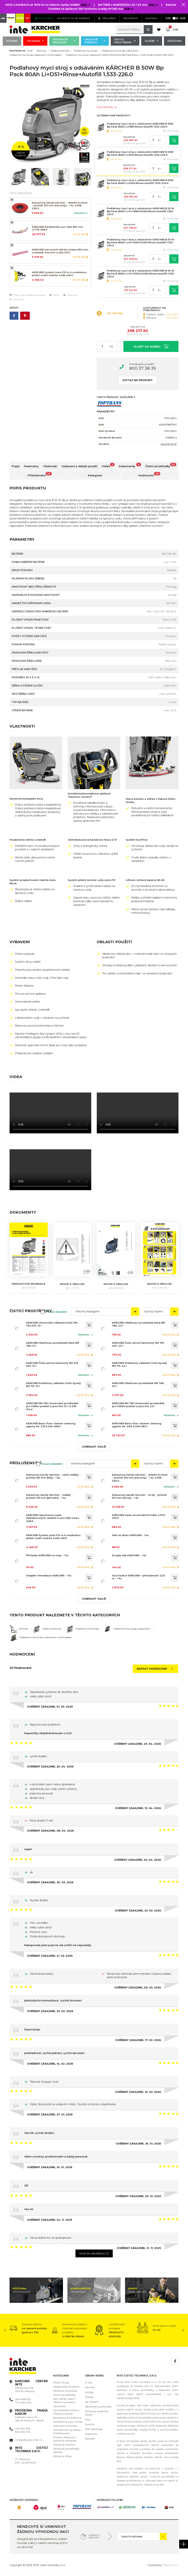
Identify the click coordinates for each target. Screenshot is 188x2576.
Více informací (107, 107)
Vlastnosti (50, 466)
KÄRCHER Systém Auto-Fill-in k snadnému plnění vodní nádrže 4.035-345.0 (53, 1537)
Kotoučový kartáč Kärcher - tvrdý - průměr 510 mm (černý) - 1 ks (139, 1496)
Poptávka (91, 2433)
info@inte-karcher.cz (28, 2439)
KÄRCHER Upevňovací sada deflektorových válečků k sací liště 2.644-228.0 (53, 1518)
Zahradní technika (65, 2425)
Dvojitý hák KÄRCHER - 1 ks (129, 1555)
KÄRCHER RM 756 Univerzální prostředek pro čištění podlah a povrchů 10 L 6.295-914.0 (52, 1406)
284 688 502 (23, 2399)
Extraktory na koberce (67, 2417)
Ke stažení (91, 2401)
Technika (35, 40)
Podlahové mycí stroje (85, 50)
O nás (89, 2382)
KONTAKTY (152, 18)
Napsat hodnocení (156, 1669)
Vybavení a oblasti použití (79, 466)
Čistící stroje (61, 2382)
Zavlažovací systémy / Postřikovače (67, 2431)
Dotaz (54, 295)
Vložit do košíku (151, 346)
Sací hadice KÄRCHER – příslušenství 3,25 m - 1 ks (138, 1577)
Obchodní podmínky (98, 2406)
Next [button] (183, 2330)
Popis (16, 466)
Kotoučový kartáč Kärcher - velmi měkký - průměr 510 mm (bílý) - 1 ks (53, 1476)
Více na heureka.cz (94, 2253)
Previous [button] (5, 2330)
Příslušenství (40, 474)
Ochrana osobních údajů (97, 2413)
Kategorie (95, 475)
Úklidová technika (59, 50)
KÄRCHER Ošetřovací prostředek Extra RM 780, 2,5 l (138, 1324)
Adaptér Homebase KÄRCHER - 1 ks (48, 1575)
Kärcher (90, 2387)
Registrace (130, 18)
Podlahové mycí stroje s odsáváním (120, 50)
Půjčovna (175, 40)
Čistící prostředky (125, 41)
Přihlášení (107, 18)
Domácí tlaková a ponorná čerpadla (65, 2439)
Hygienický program (64, 41)
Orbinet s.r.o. (170, 2565)
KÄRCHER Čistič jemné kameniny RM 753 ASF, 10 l (52, 1364)
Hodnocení (149, 474)
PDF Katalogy (93, 2429)
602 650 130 (22, 2431)
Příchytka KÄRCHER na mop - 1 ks (47, 1555)
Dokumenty (130, 465)
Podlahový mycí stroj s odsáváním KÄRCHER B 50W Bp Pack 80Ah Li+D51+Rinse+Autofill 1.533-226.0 (120, 55)
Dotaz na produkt (138, 380)
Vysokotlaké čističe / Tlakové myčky (66, 2412)
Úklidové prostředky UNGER (66, 2450)
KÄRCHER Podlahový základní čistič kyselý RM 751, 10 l (53, 1385)
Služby (151, 40)
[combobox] (105, 1311)
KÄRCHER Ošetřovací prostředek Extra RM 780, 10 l (52, 1344)
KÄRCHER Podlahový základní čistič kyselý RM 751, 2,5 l (139, 1364)
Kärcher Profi (169, 443)
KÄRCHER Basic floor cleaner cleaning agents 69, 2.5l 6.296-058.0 (50, 1425)
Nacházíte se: (18, 50)
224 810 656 (22, 2428)
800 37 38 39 (142, 368)
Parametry (31, 466)
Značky (90, 2424)
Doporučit (70, 295)
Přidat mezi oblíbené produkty (28, 295)
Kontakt (90, 2438)
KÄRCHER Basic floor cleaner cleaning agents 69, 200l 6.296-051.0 (136, 1425)
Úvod (29, 50)
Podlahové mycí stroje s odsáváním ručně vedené (36, 55)
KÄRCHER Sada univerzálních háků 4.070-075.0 (139, 1517)
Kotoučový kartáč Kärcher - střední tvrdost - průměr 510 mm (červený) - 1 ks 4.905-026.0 (139, 1477)
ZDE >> (85, 4)
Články (89, 2397)
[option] (50, 123)
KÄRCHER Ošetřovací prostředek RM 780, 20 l (138, 1385)
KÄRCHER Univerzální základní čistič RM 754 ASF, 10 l (51, 1324)
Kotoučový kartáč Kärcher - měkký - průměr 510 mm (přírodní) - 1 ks (49, 1496)
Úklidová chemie (64, 2444)
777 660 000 (23, 2402)
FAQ (87, 2419)
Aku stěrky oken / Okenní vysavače (64, 2400)
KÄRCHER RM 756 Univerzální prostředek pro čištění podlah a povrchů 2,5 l (138, 1405)
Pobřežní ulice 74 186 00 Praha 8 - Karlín (31, 2415)
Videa (108, 465)
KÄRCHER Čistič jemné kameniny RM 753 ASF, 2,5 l (138, 1344)
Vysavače (59, 2406)
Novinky (12, 40)
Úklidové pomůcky (95, 41)
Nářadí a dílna (62, 2456)
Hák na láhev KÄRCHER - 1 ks (130, 1535)
